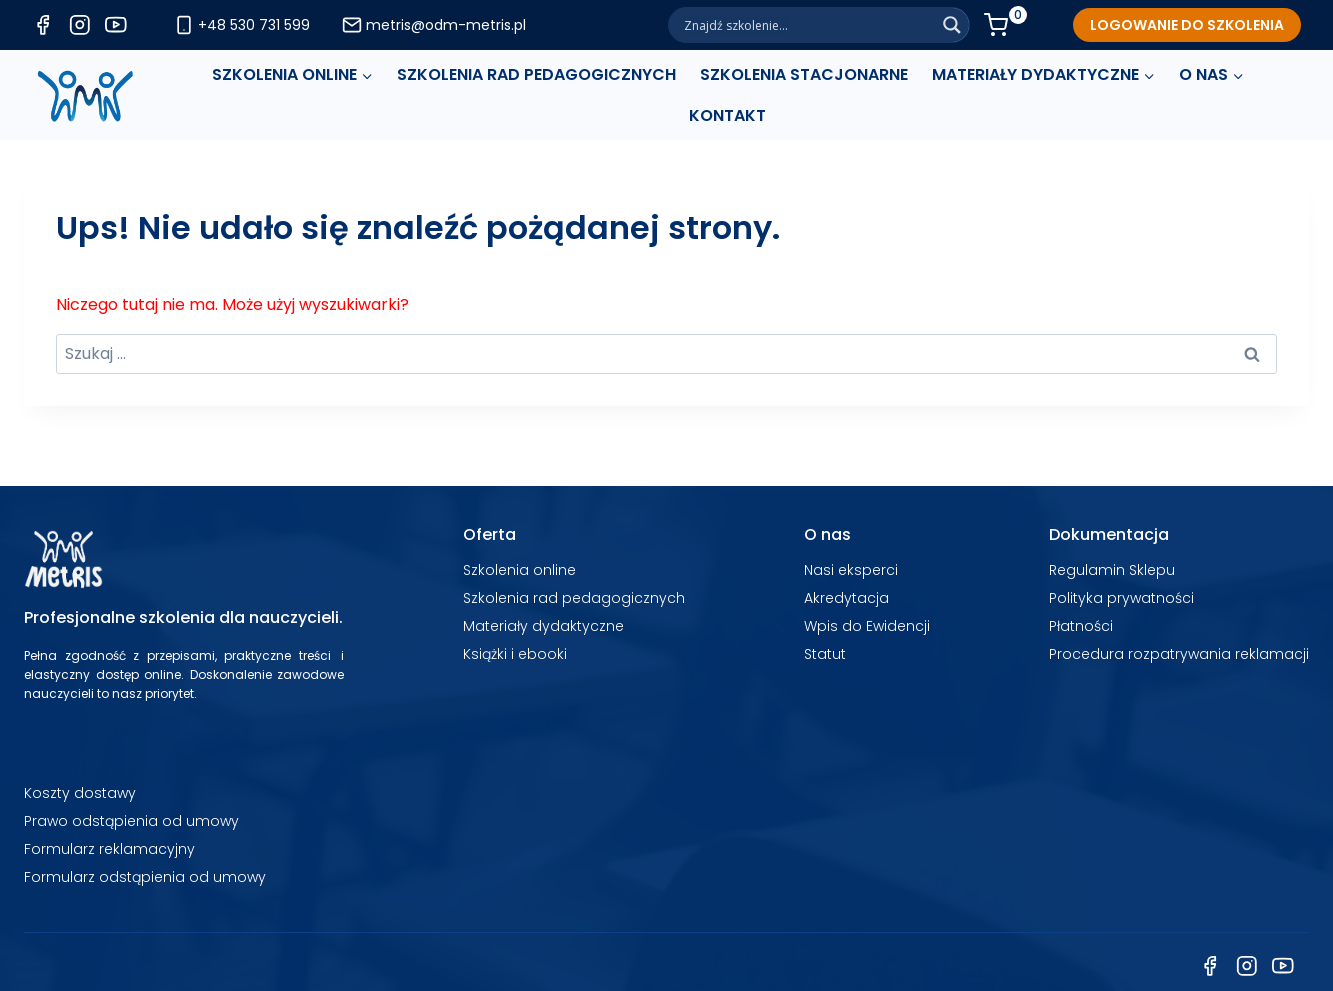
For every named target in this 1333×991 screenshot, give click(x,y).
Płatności (1081, 626)
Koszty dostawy (80, 793)
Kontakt (727, 115)
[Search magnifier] (952, 25)
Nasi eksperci (851, 570)
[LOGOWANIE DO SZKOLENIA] (1187, 25)
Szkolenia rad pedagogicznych (574, 598)
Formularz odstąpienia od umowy (145, 877)
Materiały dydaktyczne (543, 626)
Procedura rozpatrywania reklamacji (1179, 654)
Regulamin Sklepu (1112, 570)
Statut (825, 654)
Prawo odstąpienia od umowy (131, 821)
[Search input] (807, 25)
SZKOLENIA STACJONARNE (804, 74)
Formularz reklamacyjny (109, 849)
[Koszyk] (1005, 25)
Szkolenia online (519, 570)
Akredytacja (846, 598)
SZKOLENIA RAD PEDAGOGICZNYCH (536, 74)
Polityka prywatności (1121, 598)
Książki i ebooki (515, 654)
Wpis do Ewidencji (867, 626)
